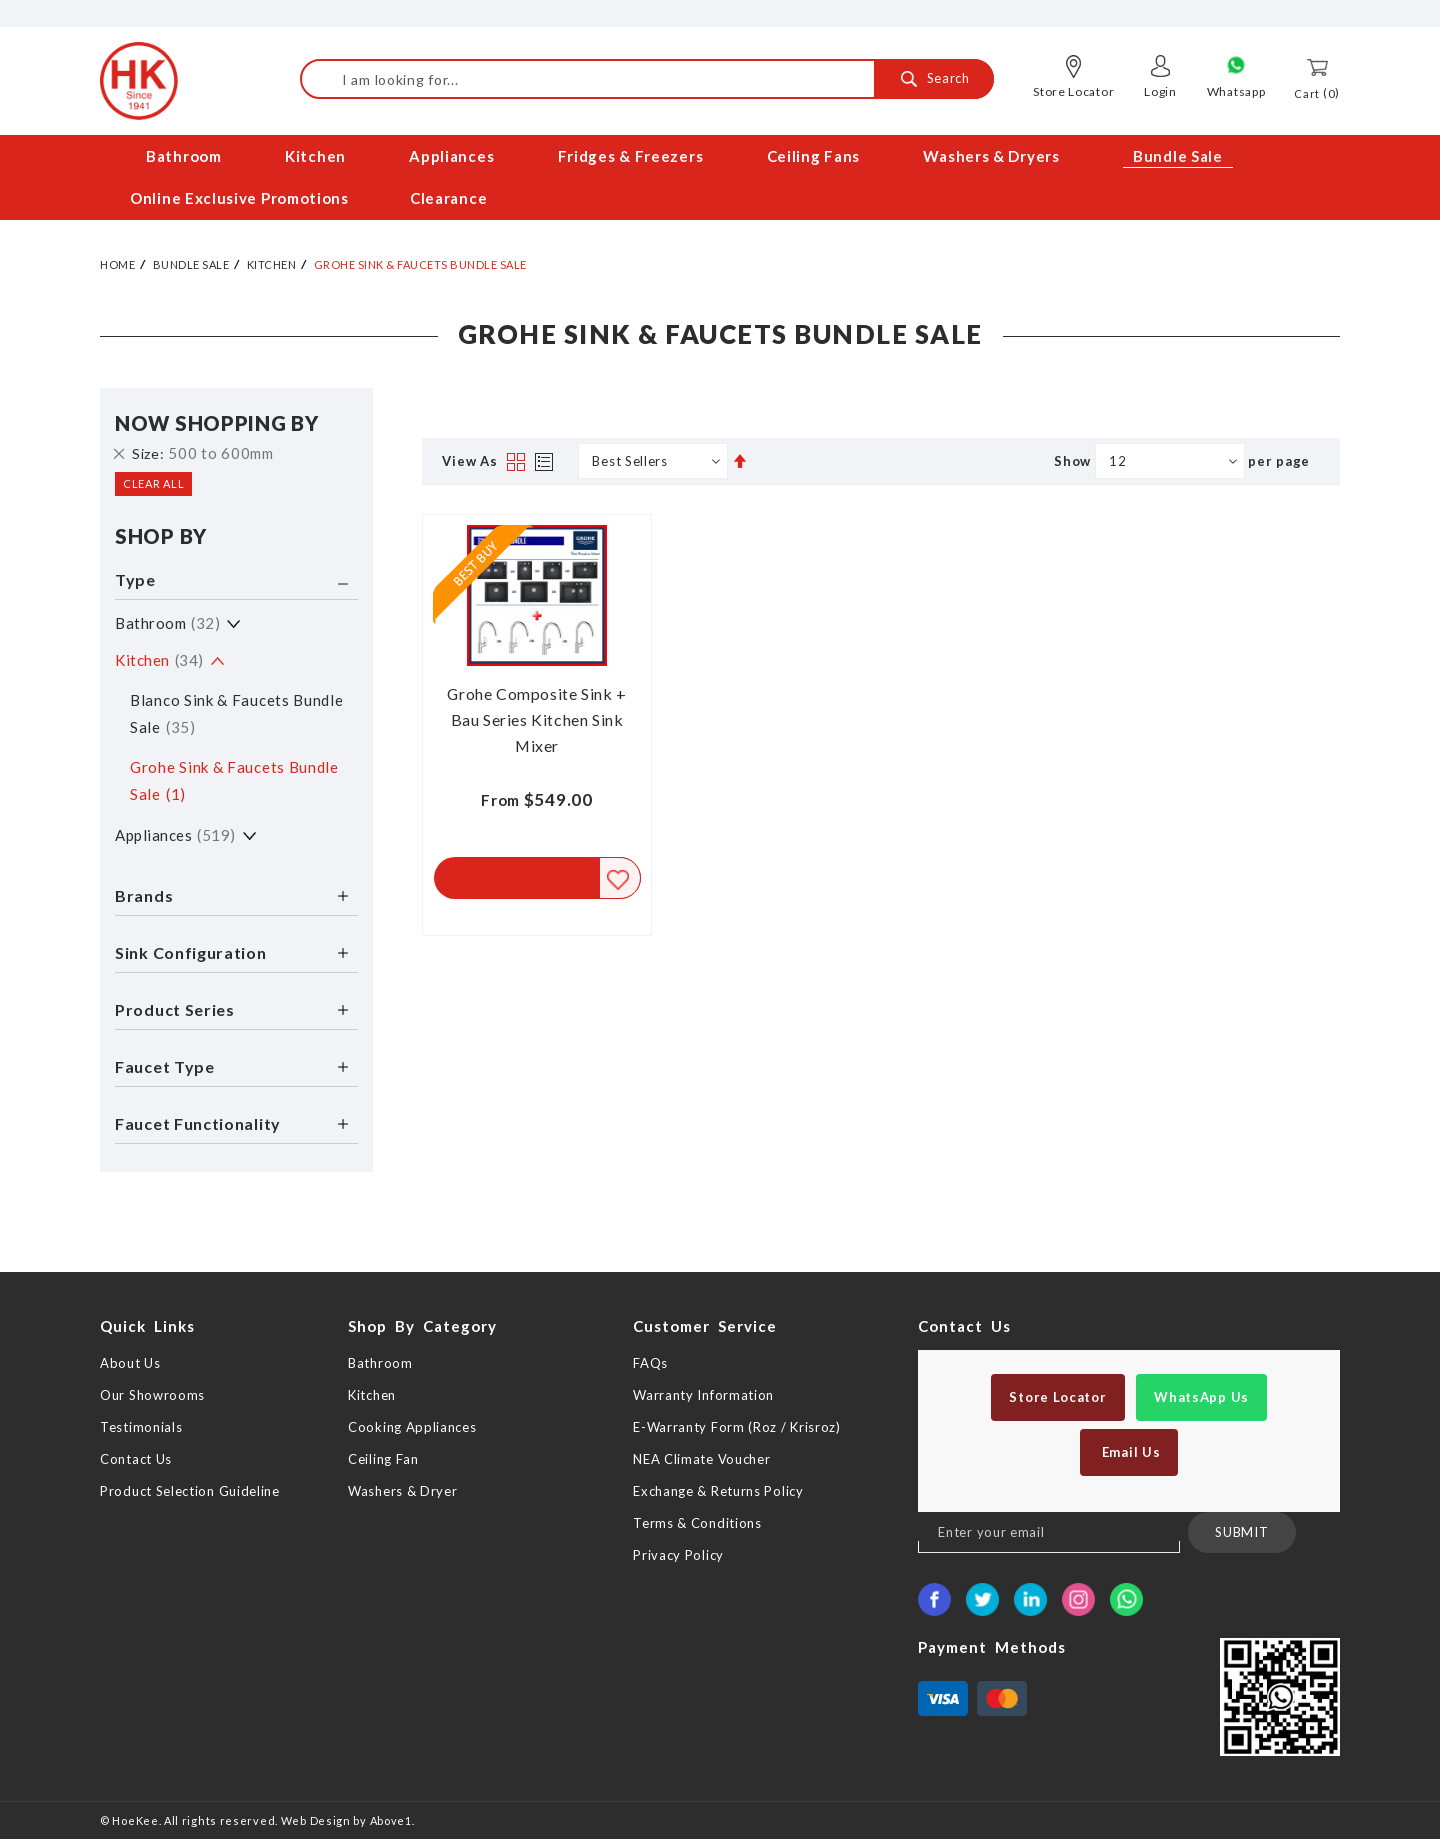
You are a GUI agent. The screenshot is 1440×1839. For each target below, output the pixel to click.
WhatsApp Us (1201, 1397)
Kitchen (272, 264)
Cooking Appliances (412, 1427)
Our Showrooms (152, 1395)
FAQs (650, 1363)
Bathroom (167, 623)
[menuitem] (185, 156)
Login (1160, 91)
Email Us (1129, 1452)
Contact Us (136, 1459)
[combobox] (647, 79)
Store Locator (1073, 91)
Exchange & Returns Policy (718, 1491)
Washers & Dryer (403, 1491)
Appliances (175, 835)
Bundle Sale (191, 264)
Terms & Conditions (697, 1523)
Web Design (316, 1820)
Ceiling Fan (383, 1459)
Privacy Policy (678, 1555)
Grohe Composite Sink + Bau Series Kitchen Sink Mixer (537, 719)
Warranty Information (703, 1395)
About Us (130, 1363)
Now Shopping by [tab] (217, 423)
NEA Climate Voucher (701, 1459)
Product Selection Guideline (190, 1491)
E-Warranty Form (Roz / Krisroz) (737, 1427)
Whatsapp (1236, 91)
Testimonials (141, 1427)
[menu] (720, 178)
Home (117, 264)
